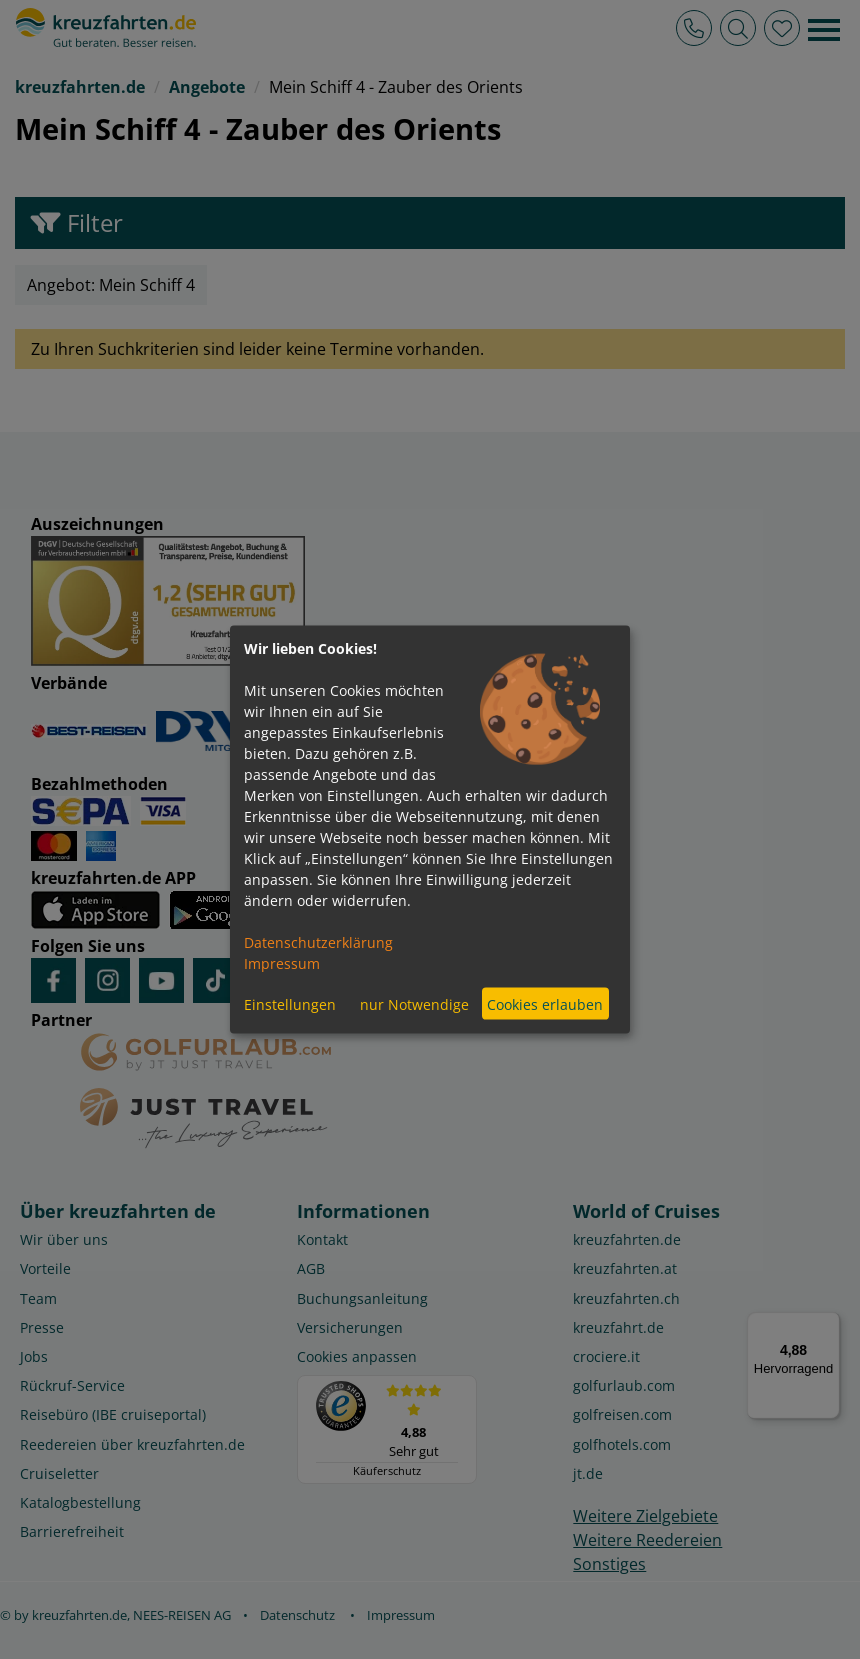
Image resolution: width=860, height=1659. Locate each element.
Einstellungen (290, 1003)
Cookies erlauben (545, 1003)
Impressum (282, 963)
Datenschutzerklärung (318, 942)
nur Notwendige (414, 1003)
